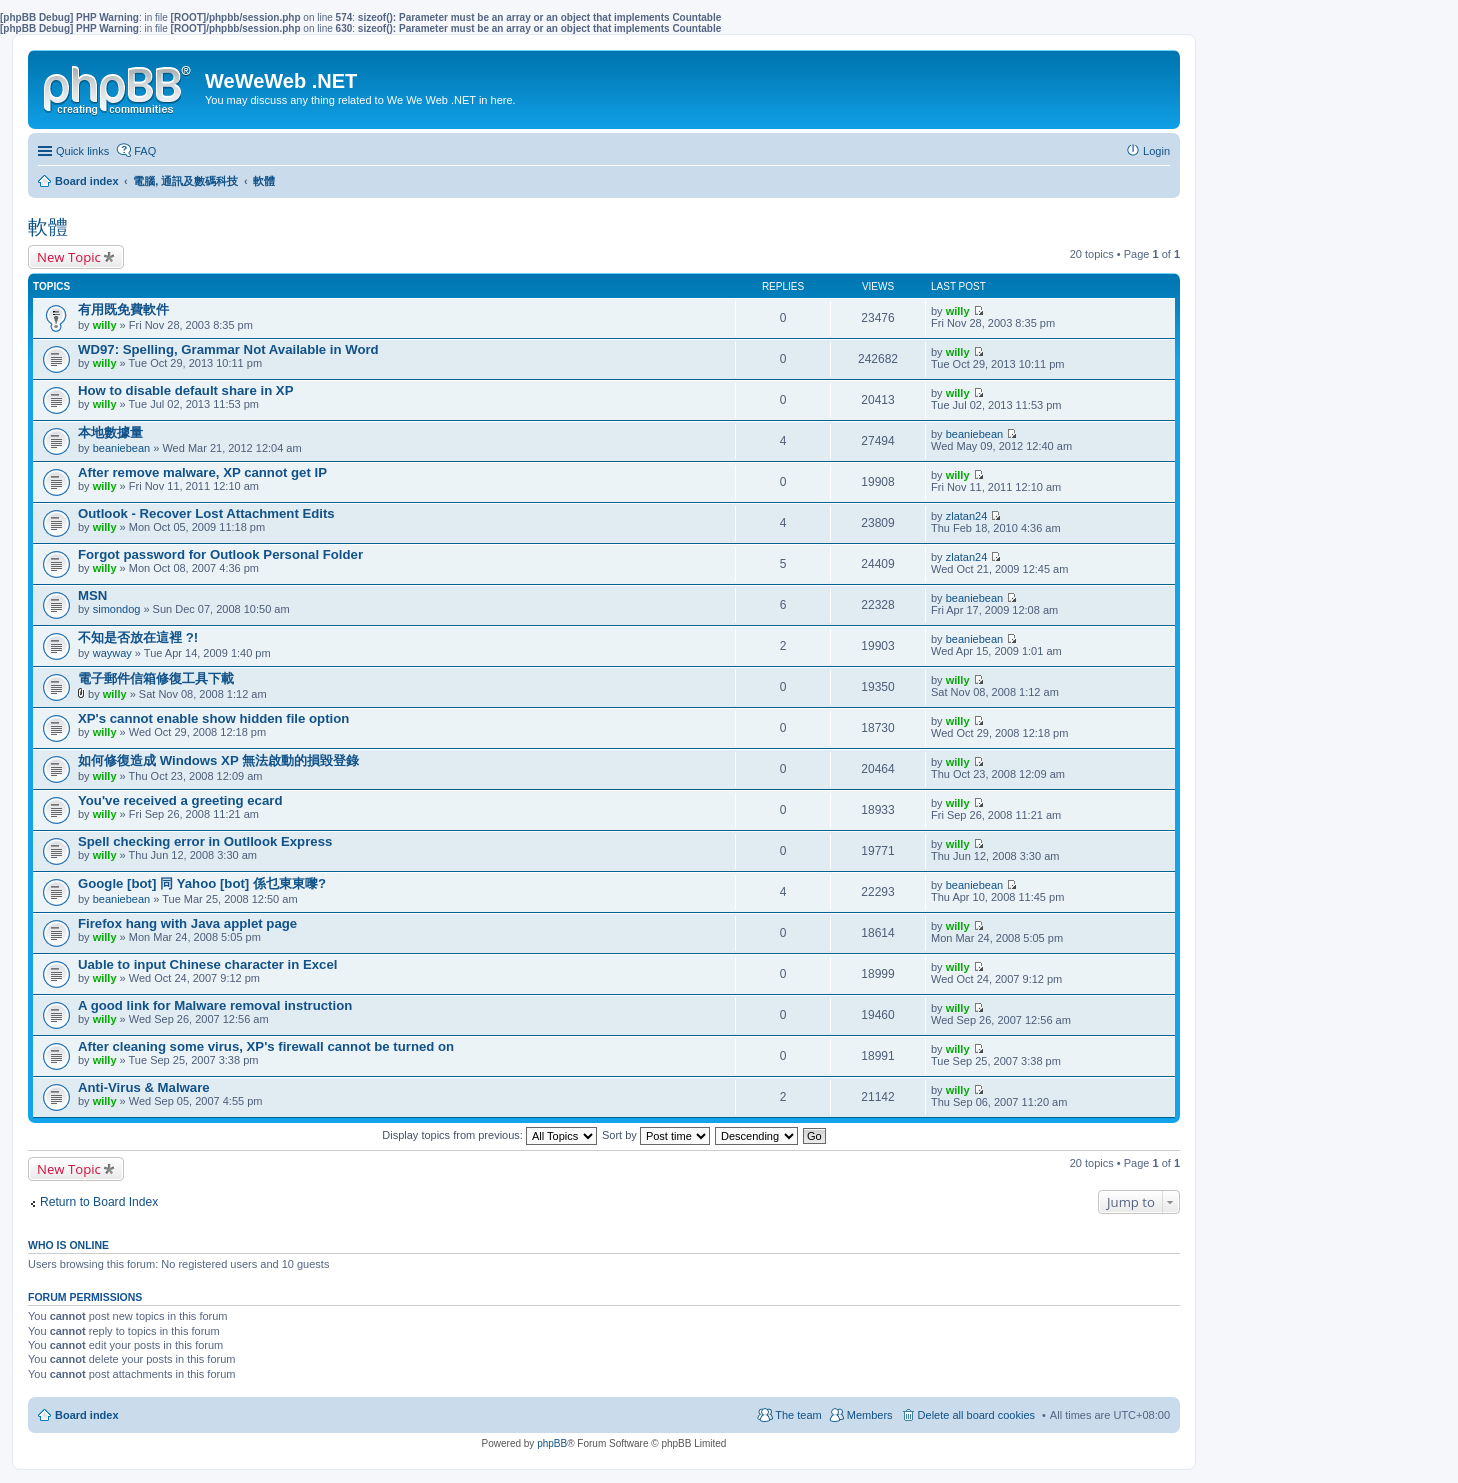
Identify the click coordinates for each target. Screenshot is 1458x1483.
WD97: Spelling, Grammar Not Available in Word (228, 349)
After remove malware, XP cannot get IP (202, 472)
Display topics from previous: (489, 1135)
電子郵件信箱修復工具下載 (156, 678)
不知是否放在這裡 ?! (138, 637)
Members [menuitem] (870, 1415)
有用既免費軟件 (123, 309)
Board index (87, 1415)
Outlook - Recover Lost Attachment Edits (206, 513)
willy (105, 325)
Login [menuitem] (1156, 151)
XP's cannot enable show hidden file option (213, 718)
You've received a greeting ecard (180, 800)
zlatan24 (967, 516)
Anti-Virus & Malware (144, 1087)
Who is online (68, 1245)
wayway (112, 653)
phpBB (552, 1443)
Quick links (82, 151)
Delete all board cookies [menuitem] (976, 1415)
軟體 (48, 227)
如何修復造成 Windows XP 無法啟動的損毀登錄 (218, 760)
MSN (92, 595)
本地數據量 (110, 432)
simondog (117, 609)
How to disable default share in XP (185, 390)
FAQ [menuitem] (145, 151)
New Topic (69, 257)
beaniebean (122, 448)
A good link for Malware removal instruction (215, 1005)
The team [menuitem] (798, 1415)
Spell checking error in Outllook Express (205, 841)
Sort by (656, 1135)
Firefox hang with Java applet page (187, 923)
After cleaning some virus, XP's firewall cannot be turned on (266, 1046)
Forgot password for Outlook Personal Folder (220, 554)
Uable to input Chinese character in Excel (207, 964)
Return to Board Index (99, 1202)
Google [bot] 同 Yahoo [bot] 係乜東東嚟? (202, 883)
